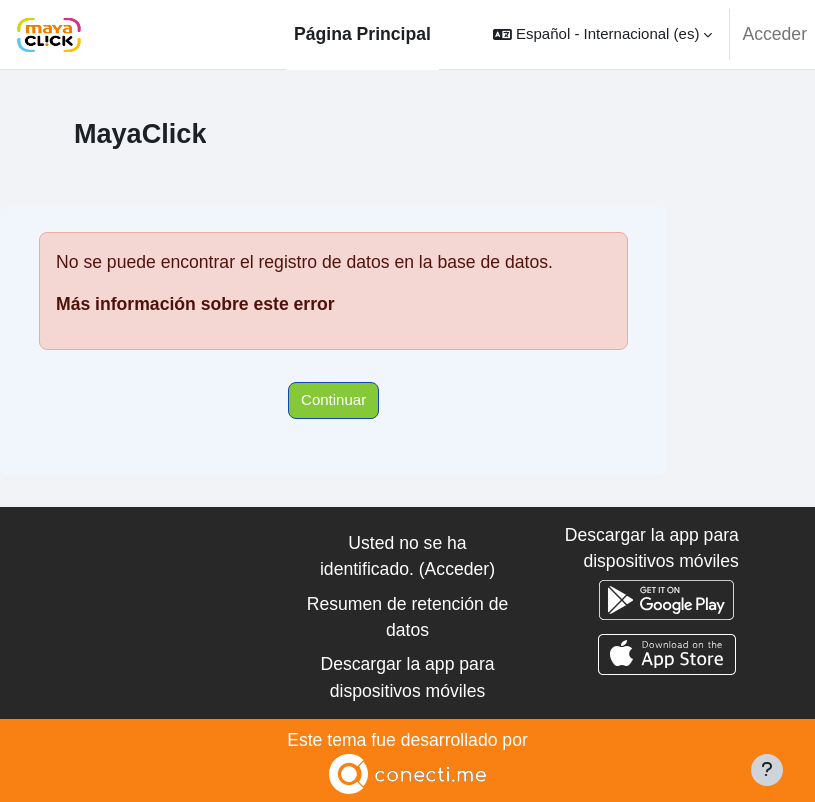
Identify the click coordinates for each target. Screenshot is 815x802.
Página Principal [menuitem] (362, 34)
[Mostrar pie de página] (767, 770)
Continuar (333, 399)
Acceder (774, 34)
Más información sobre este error (195, 304)
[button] (602, 34)
